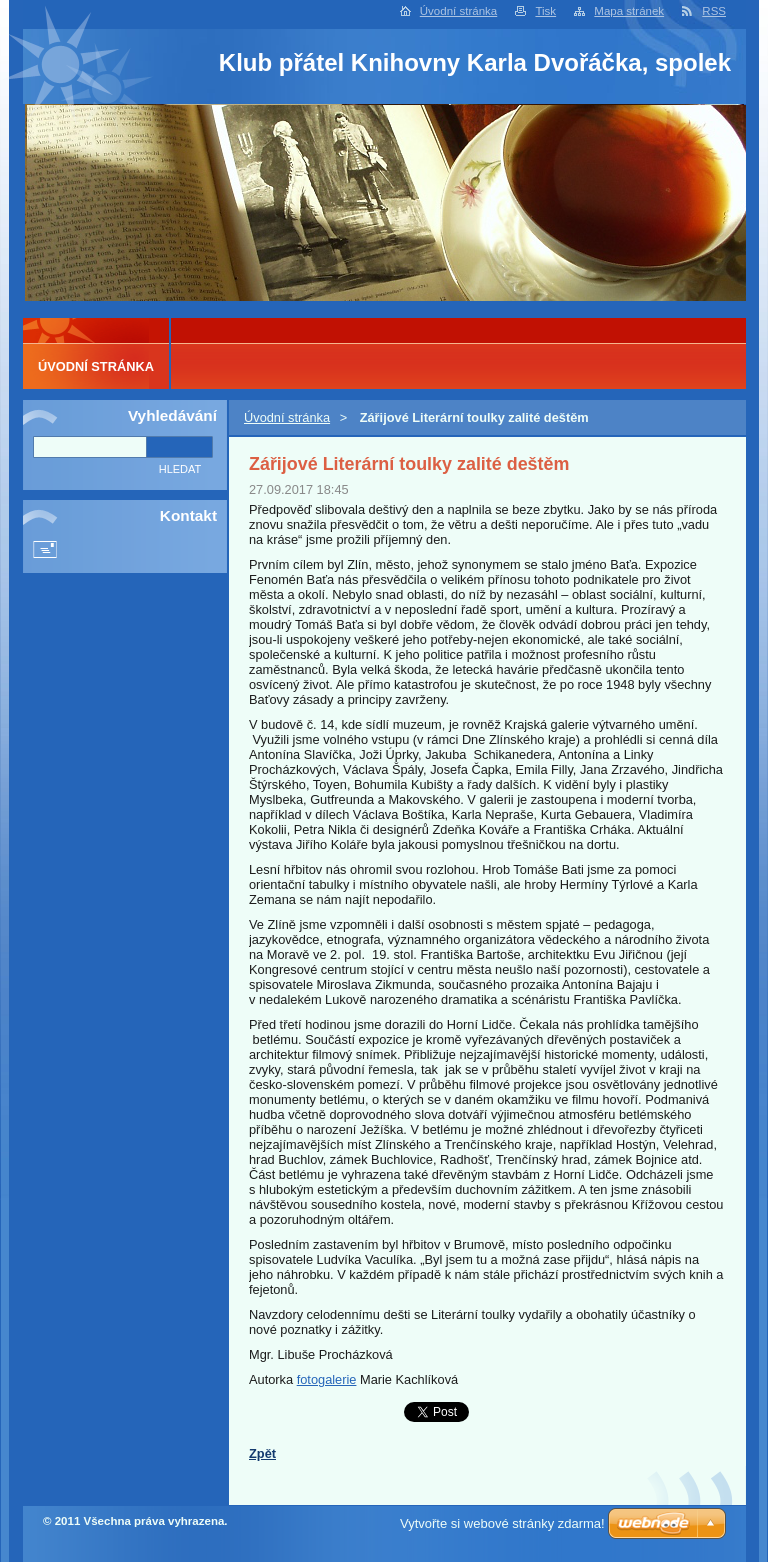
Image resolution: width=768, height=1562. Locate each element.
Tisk (545, 11)
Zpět (262, 1453)
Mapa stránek (629, 11)
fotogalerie (327, 1379)
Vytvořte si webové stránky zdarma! (502, 1523)
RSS (714, 11)
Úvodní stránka (458, 11)
